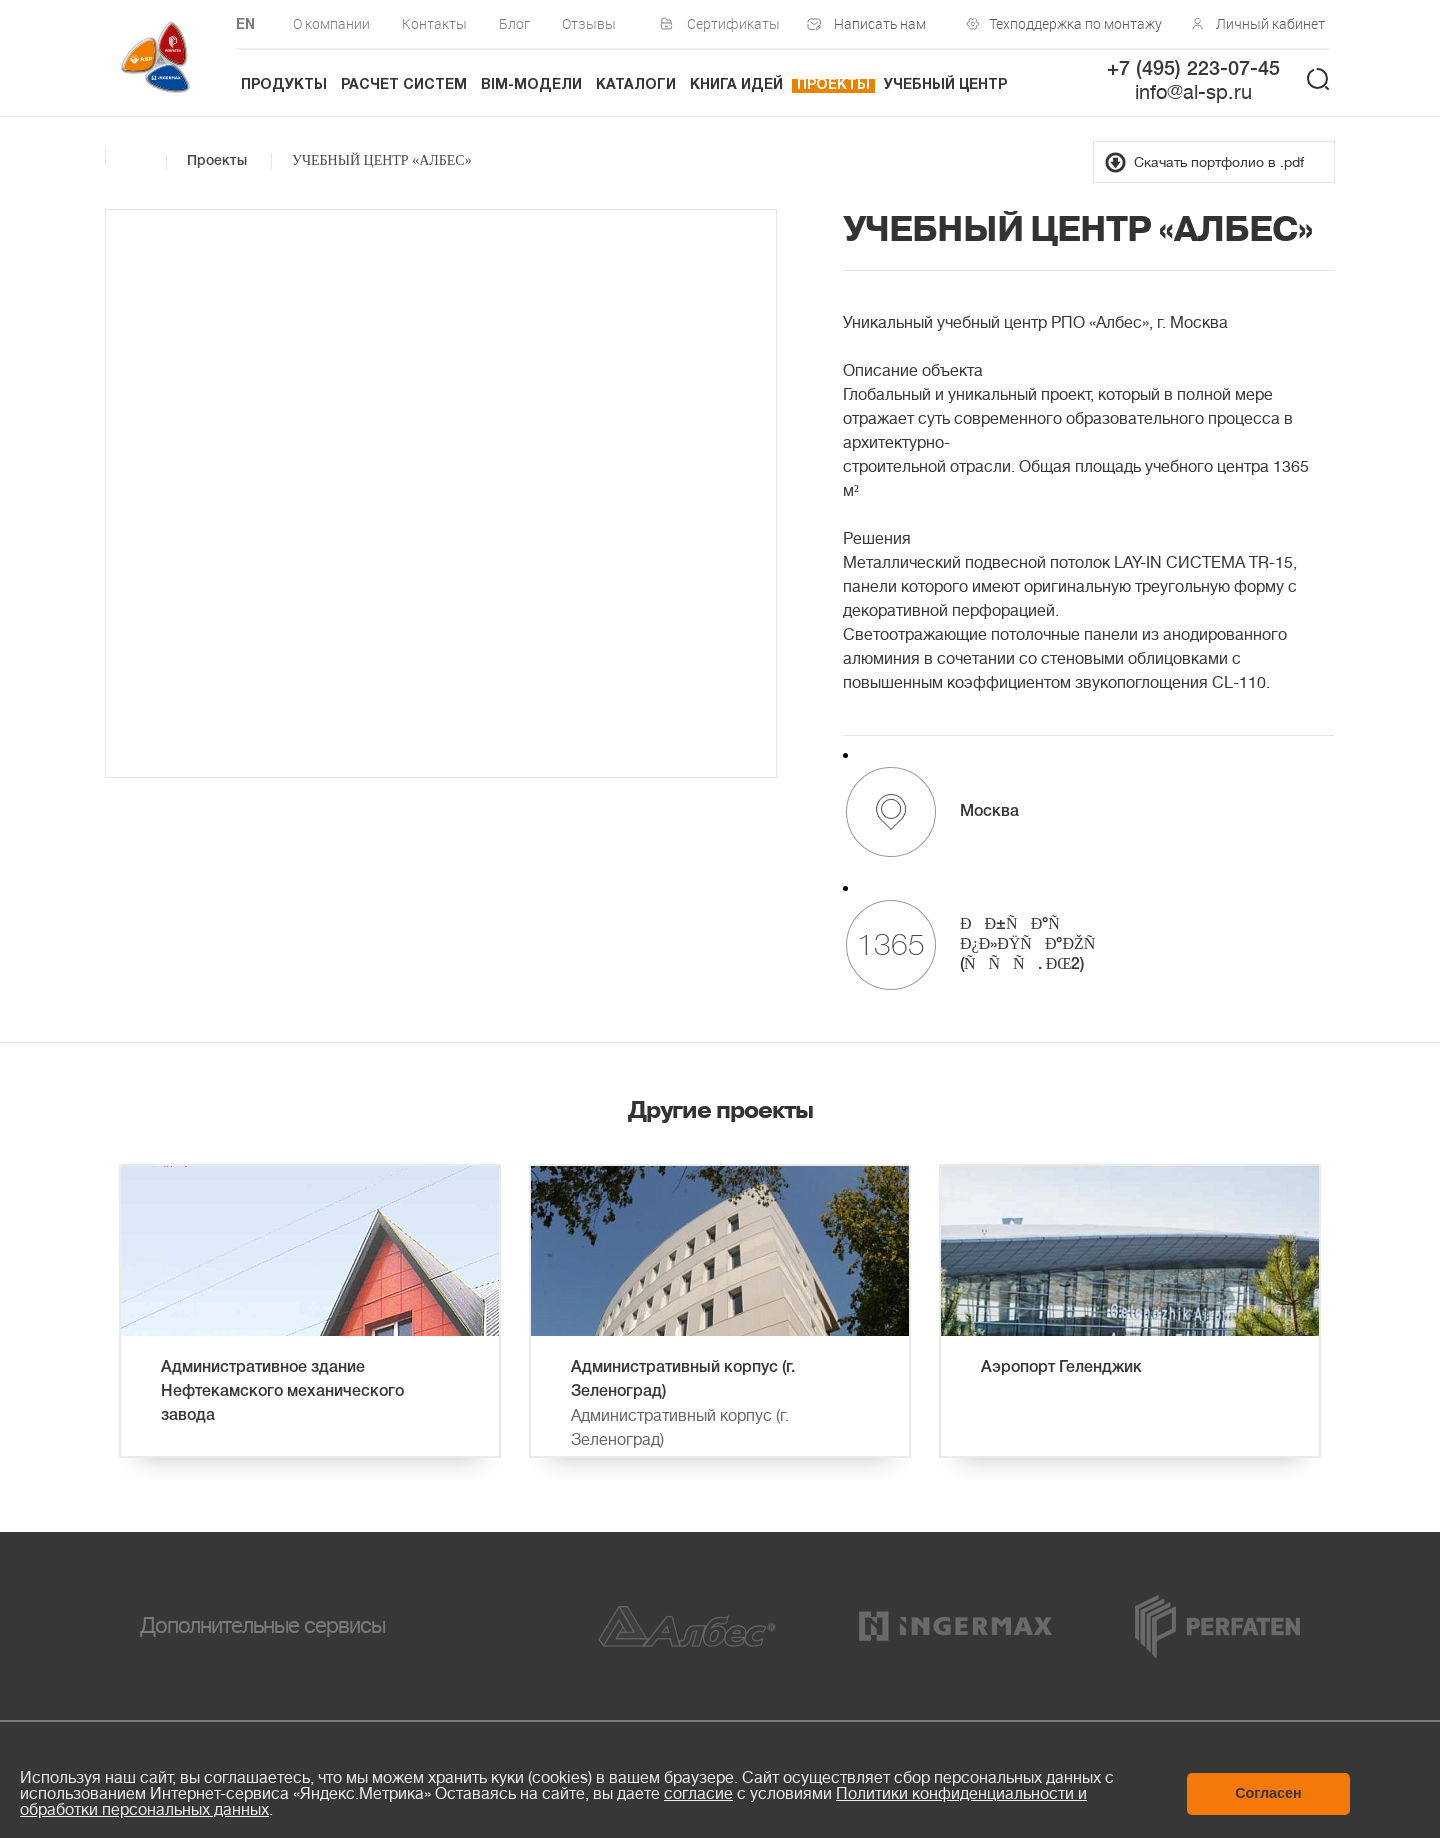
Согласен (1268, 1793)
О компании (331, 23)
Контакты (434, 23)
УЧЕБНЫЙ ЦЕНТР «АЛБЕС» (382, 160)
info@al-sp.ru (1193, 92)
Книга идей (736, 85)
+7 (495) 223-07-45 (1193, 70)
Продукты (284, 85)
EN (245, 25)
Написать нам (880, 23)
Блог (514, 23)
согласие (698, 1794)
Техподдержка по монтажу (1071, 23)
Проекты (833, 85)
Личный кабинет (1270, 23)
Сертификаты (733, 23)
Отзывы (589, 23)
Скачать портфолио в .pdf (1219, 162)
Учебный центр (945, 85)
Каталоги (636, 85)
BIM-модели (531, 85)
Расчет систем (404, 85)
